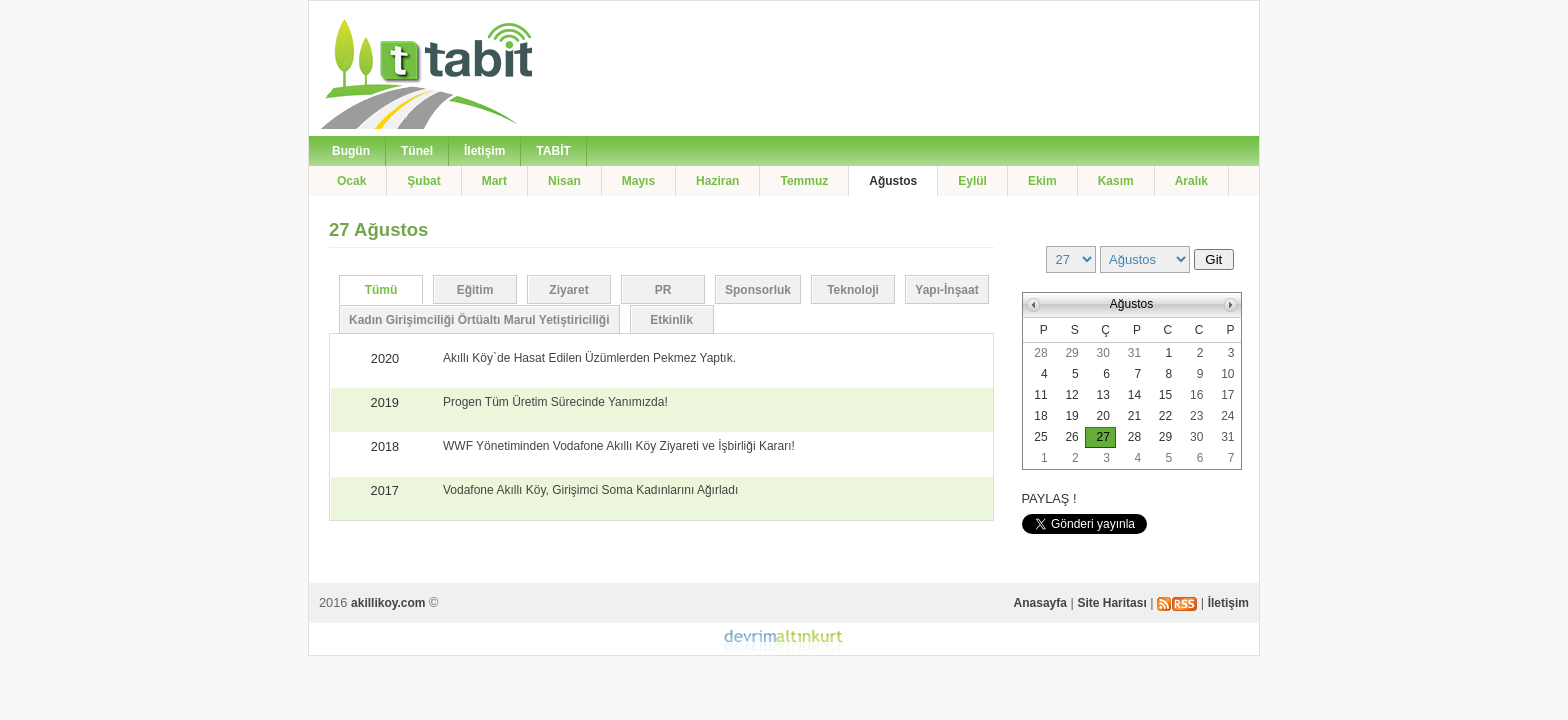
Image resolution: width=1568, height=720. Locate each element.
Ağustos (893, 181)
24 (1227, 416)
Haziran (717, 181)
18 (1040, 416)
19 (1071, 416)
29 (1071, 353)
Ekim (1042, 181)
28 (1040, 353)
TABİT (553, 151)
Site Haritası (1111, 603)
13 (1103, 395)
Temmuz (804, 181)
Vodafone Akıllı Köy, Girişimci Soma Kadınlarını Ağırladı (590, 490)
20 (1103, 416)
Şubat (423, 181)
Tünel (417, 151)
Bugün (351, 151)
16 (1196, 395)
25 (1040, 437)
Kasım (1116, 181)
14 (1134, 395)
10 (1227, 374)
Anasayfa (1040, 603)
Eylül (972, 181)
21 (1134, 416)
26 (1071, 437)
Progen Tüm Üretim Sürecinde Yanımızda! (555, 402)
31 (1134, 353)
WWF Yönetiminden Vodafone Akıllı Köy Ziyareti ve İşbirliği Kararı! (619, 446)
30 (1103, 353)
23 (1196, 416)
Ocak (351, 181)
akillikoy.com (388, 603)
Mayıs (638, 181)
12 (1071, 395)
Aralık (1191, 181)
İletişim (484, 151)
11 (1040, 395)
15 (1165, 395)
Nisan (564, 181)
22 (1165, 416)
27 (1103, 437)
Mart (494, 181)
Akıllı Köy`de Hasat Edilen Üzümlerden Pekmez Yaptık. (589, 358)
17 (1227, 395)
